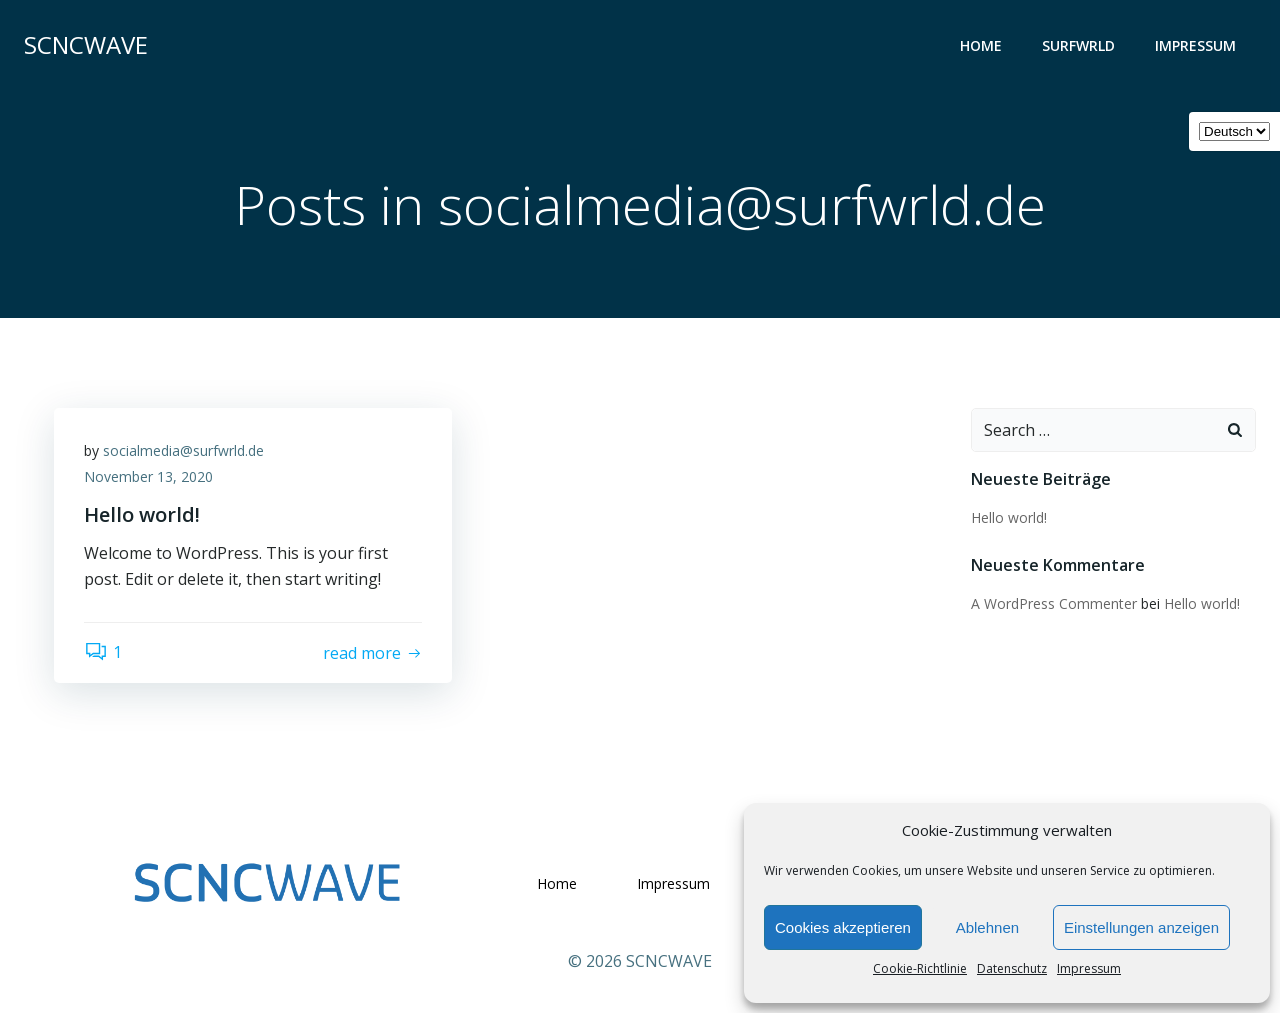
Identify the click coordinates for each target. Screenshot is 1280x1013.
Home (981, 45)
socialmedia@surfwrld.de (183, 450)
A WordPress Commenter (1054, 603)
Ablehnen (987, 927)
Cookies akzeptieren (843, 927)
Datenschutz (1012, 968)
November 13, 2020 (148, 476)
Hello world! (1009, 517)
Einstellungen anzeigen (1141, 927)
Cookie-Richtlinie (920, 968)
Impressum (1089, 968)
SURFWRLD (1078, 45)
